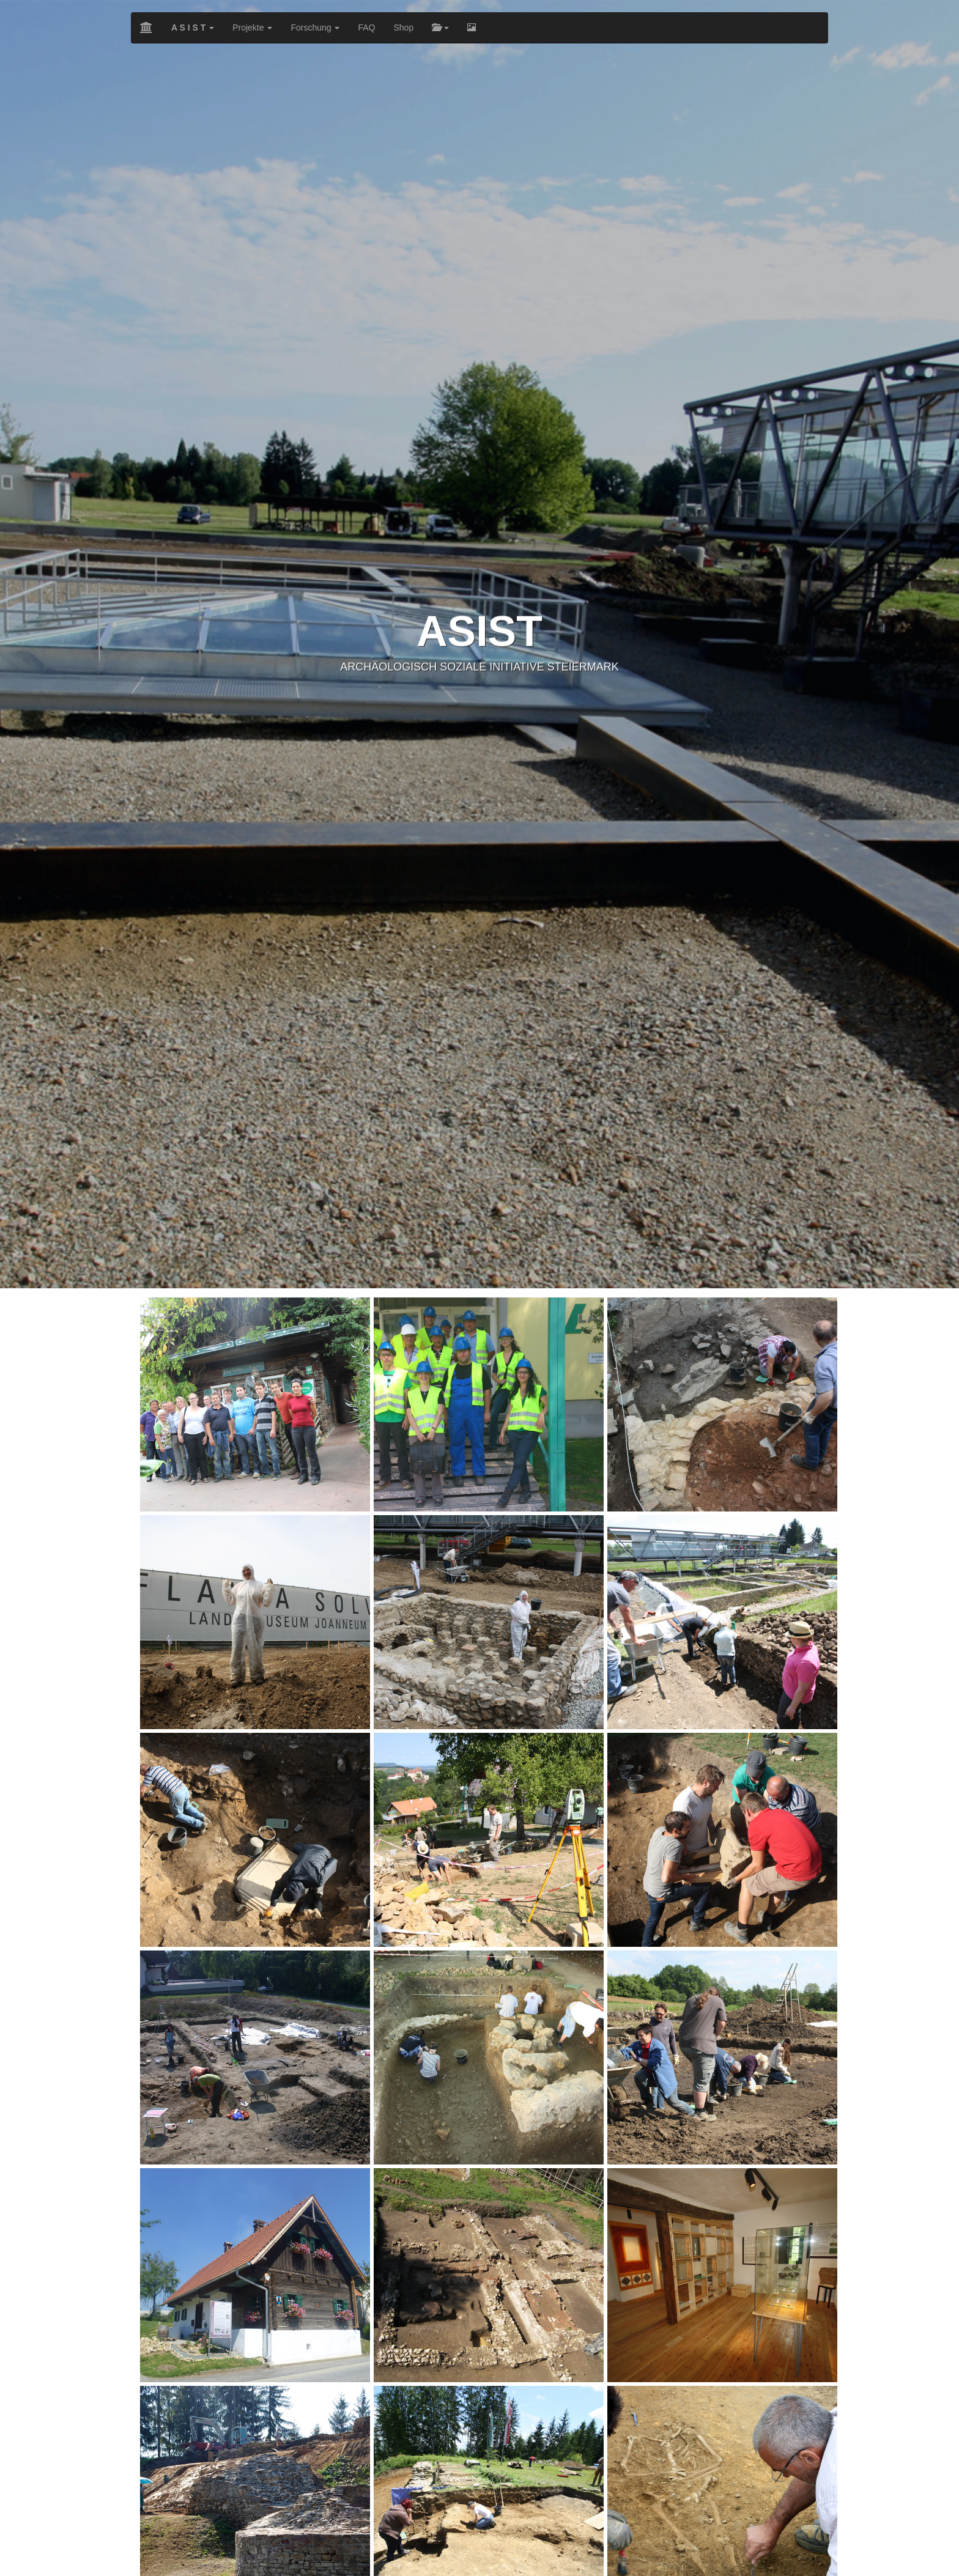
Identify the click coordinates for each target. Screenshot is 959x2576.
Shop (403, 27)
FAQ (366, 27)
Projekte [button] (252, 27)
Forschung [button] (315, 27)
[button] (192, 27)
